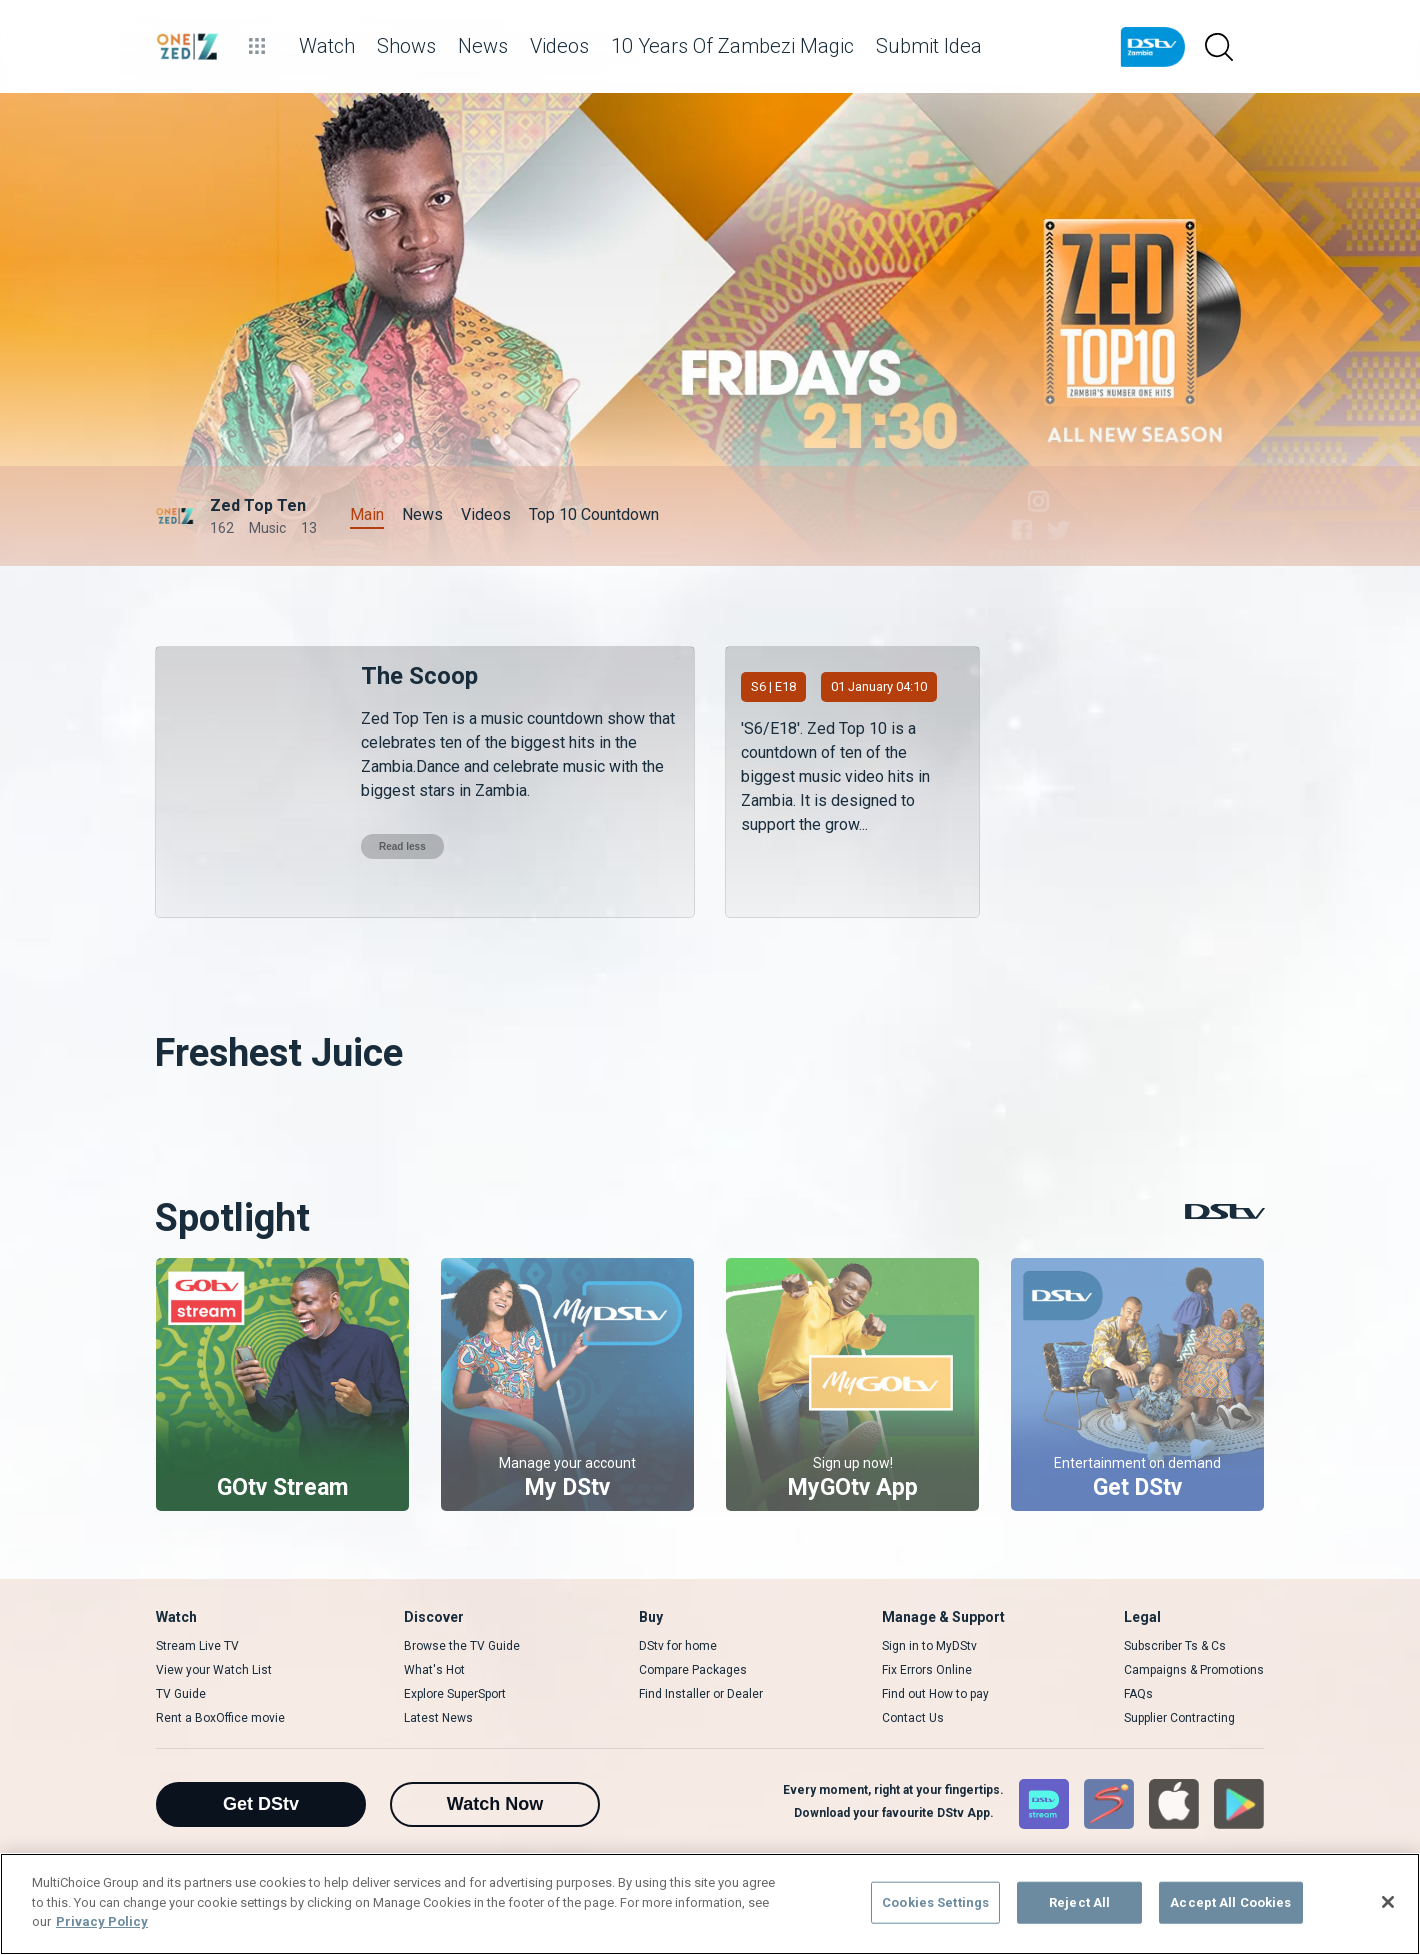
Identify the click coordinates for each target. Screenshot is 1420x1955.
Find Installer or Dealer (701, 1694)
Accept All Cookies (1230, 1902)
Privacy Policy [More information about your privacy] (102, 1921)
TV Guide (181, 1694)
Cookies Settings (935, 1902)
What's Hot (434, 1670)
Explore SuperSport (455, 1694)
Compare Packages (693, 1670)
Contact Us (913, 1718)
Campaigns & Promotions (1194, 1670)
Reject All (1079, 1902)
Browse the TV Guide (462, 1646)
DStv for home (678, 1646)
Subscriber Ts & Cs (1175, 1646)
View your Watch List (214, 1670)
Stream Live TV (197, 1646)
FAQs (1138, 1694)
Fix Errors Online (927, 1670)
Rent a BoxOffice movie (220, 1718)
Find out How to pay (935, 1694)
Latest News (438, 1718)
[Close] (1388, 1902)
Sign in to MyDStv (929, 1646)
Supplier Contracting (1179, 1718)
